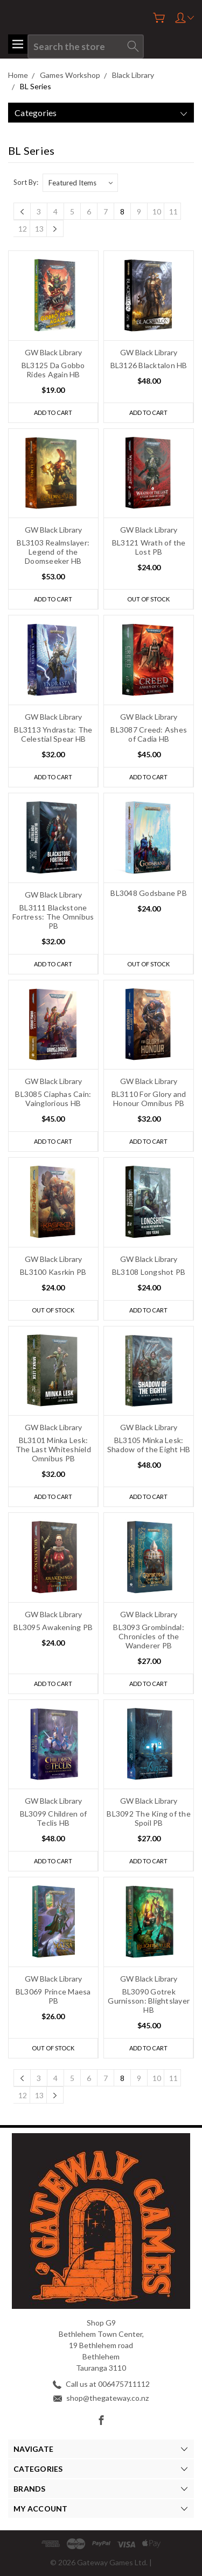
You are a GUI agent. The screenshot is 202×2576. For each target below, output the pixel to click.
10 (156, 211)
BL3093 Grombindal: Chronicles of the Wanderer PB (148, 1636)
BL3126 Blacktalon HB (148, 365)
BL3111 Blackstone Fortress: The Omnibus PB (53, 916)
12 (22, 228)
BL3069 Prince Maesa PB (53, 1996)
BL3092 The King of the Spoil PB (149, 1818)
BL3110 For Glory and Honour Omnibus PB (149, 1098)
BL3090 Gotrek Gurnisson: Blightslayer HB (149, 2000)
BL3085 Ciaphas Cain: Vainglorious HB (53, 1098)
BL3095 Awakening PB (53, 1627)
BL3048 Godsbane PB (148, 893)
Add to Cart (53, 412)
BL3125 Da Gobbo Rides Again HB (53, 370)
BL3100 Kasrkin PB (53, 1271)
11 (173, 211)
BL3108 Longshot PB (149, 1271)
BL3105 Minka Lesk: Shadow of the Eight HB (149, 1445)
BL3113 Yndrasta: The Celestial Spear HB (53, 734)
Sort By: (25, 182)
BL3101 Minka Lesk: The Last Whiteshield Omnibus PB (53, 1449)
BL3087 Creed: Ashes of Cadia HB (148, 734)
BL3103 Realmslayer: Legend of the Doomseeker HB (53, 551)
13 (39, 228)
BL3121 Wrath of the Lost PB (149, 547)
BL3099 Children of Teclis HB (53, 1818)
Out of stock (148, 598)
